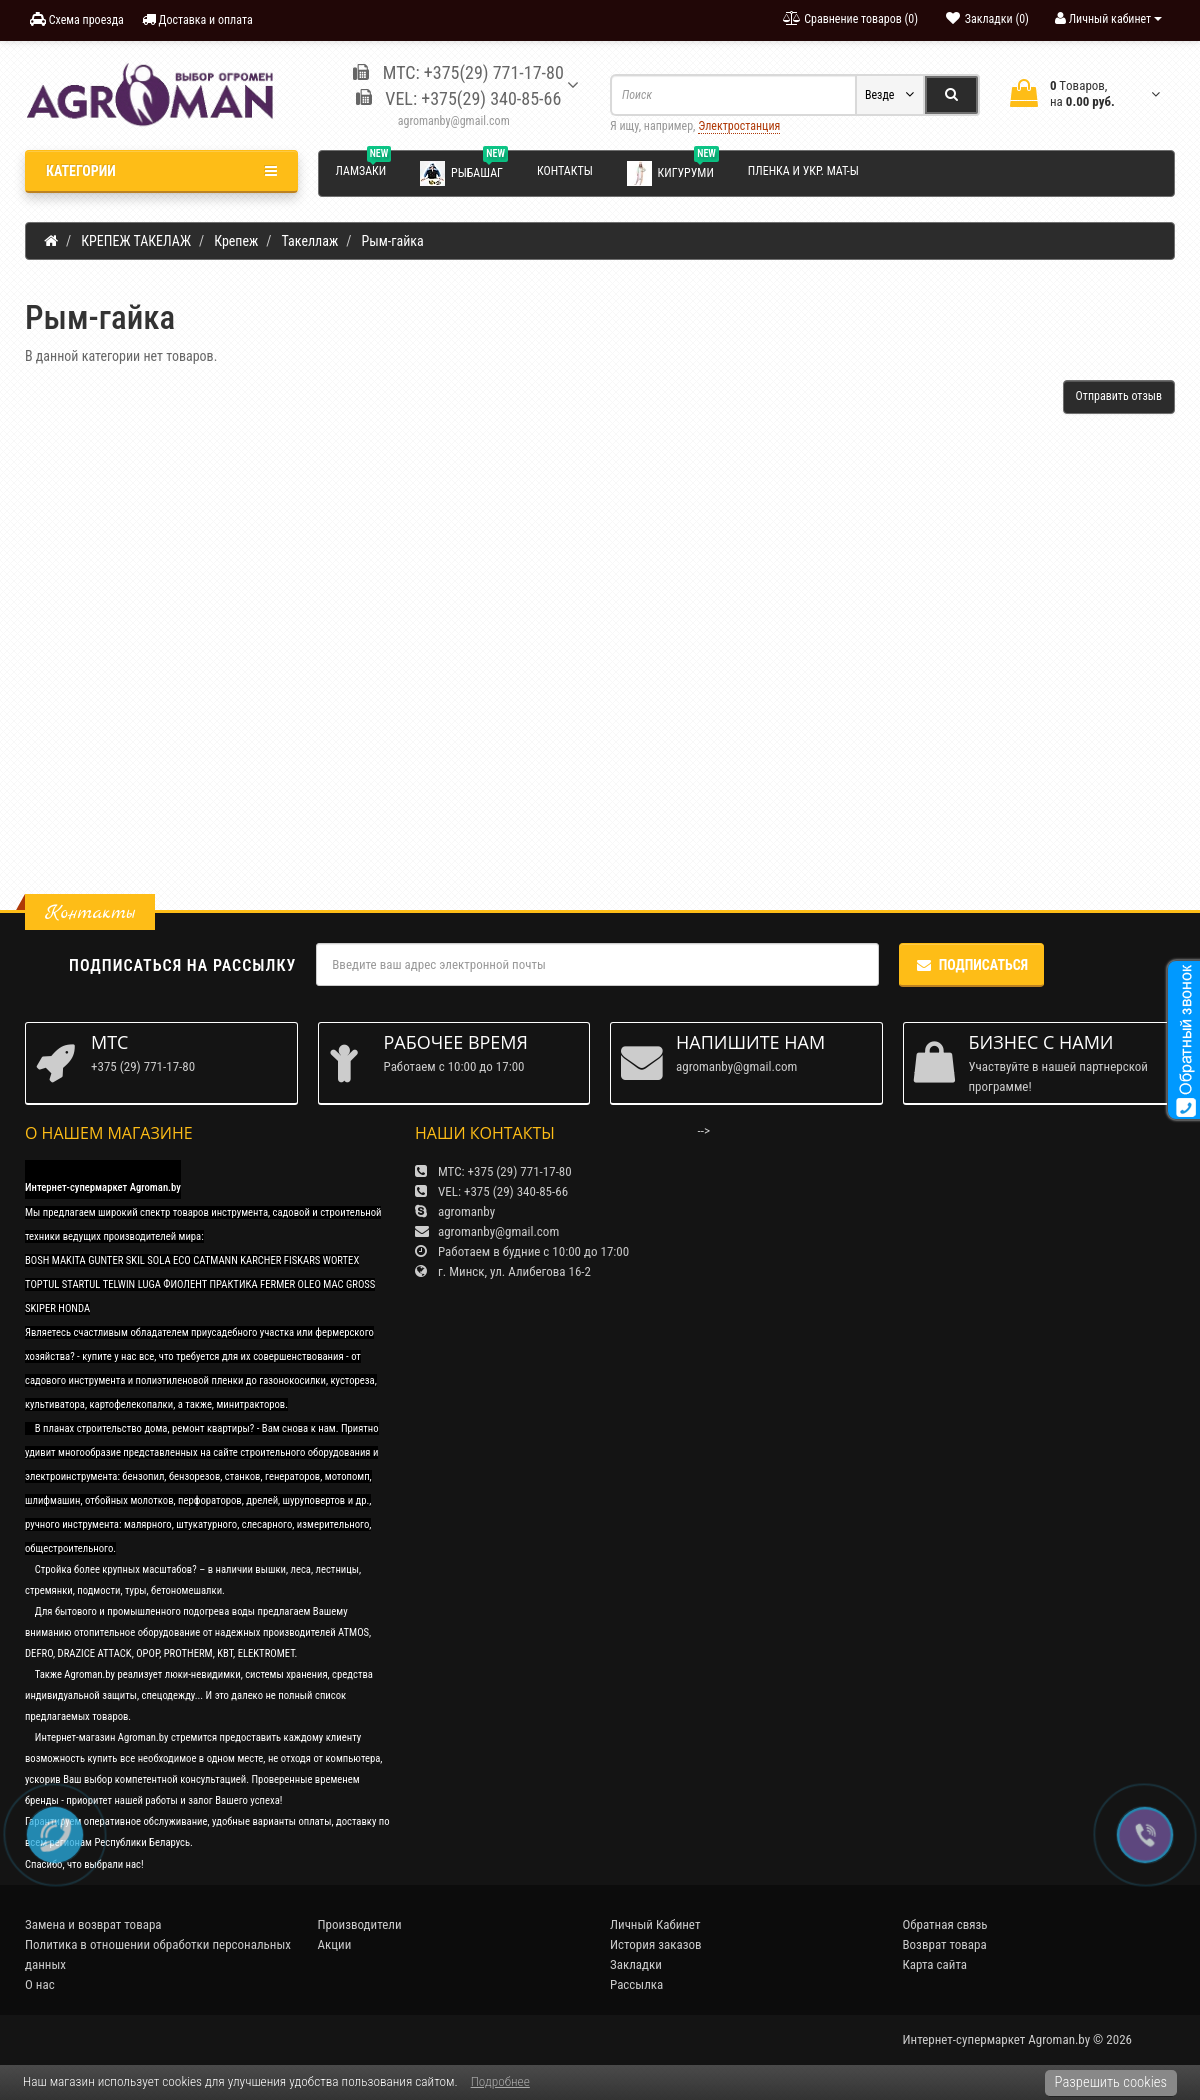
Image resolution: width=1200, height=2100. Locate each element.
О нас (40, 1984)
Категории (161, 171)
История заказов (656, 1944)
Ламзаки (364, 168)
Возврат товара (945, 1944)
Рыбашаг (464, 172)
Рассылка (636, 1984)
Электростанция (739, 126)
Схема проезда (77, 19)
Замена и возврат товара (93, 1924)
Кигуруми (673, 172)
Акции (335, 1944)
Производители (360, 1924)
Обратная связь (945, 1924)
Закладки (636, 1964)
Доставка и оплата (197, 19)
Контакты (565, 171)
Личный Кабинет (655, 1924)
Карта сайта (935, 1964)
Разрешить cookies (1111, 2082)
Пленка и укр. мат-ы (803, 171)
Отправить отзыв (1119, 396)
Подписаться (971, 965)
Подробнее (500, 2081)
